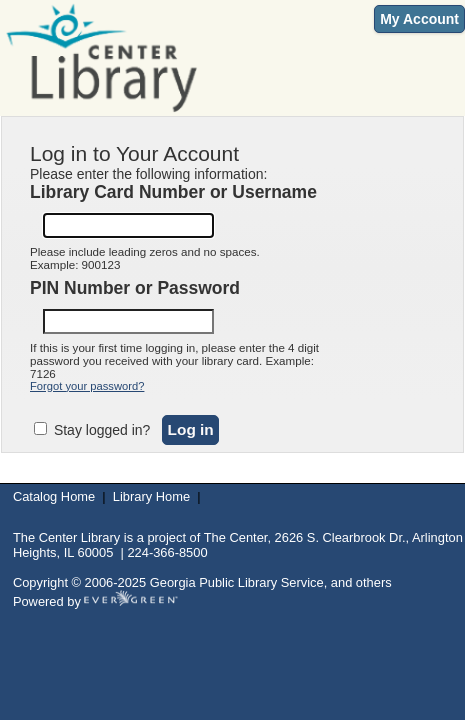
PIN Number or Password (135, 288)
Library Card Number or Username (173, 192)
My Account (419, 19)
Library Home (151, 496)
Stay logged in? (100, 430)
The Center (236, 537)
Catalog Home (54, 496)
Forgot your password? (87, 386)
